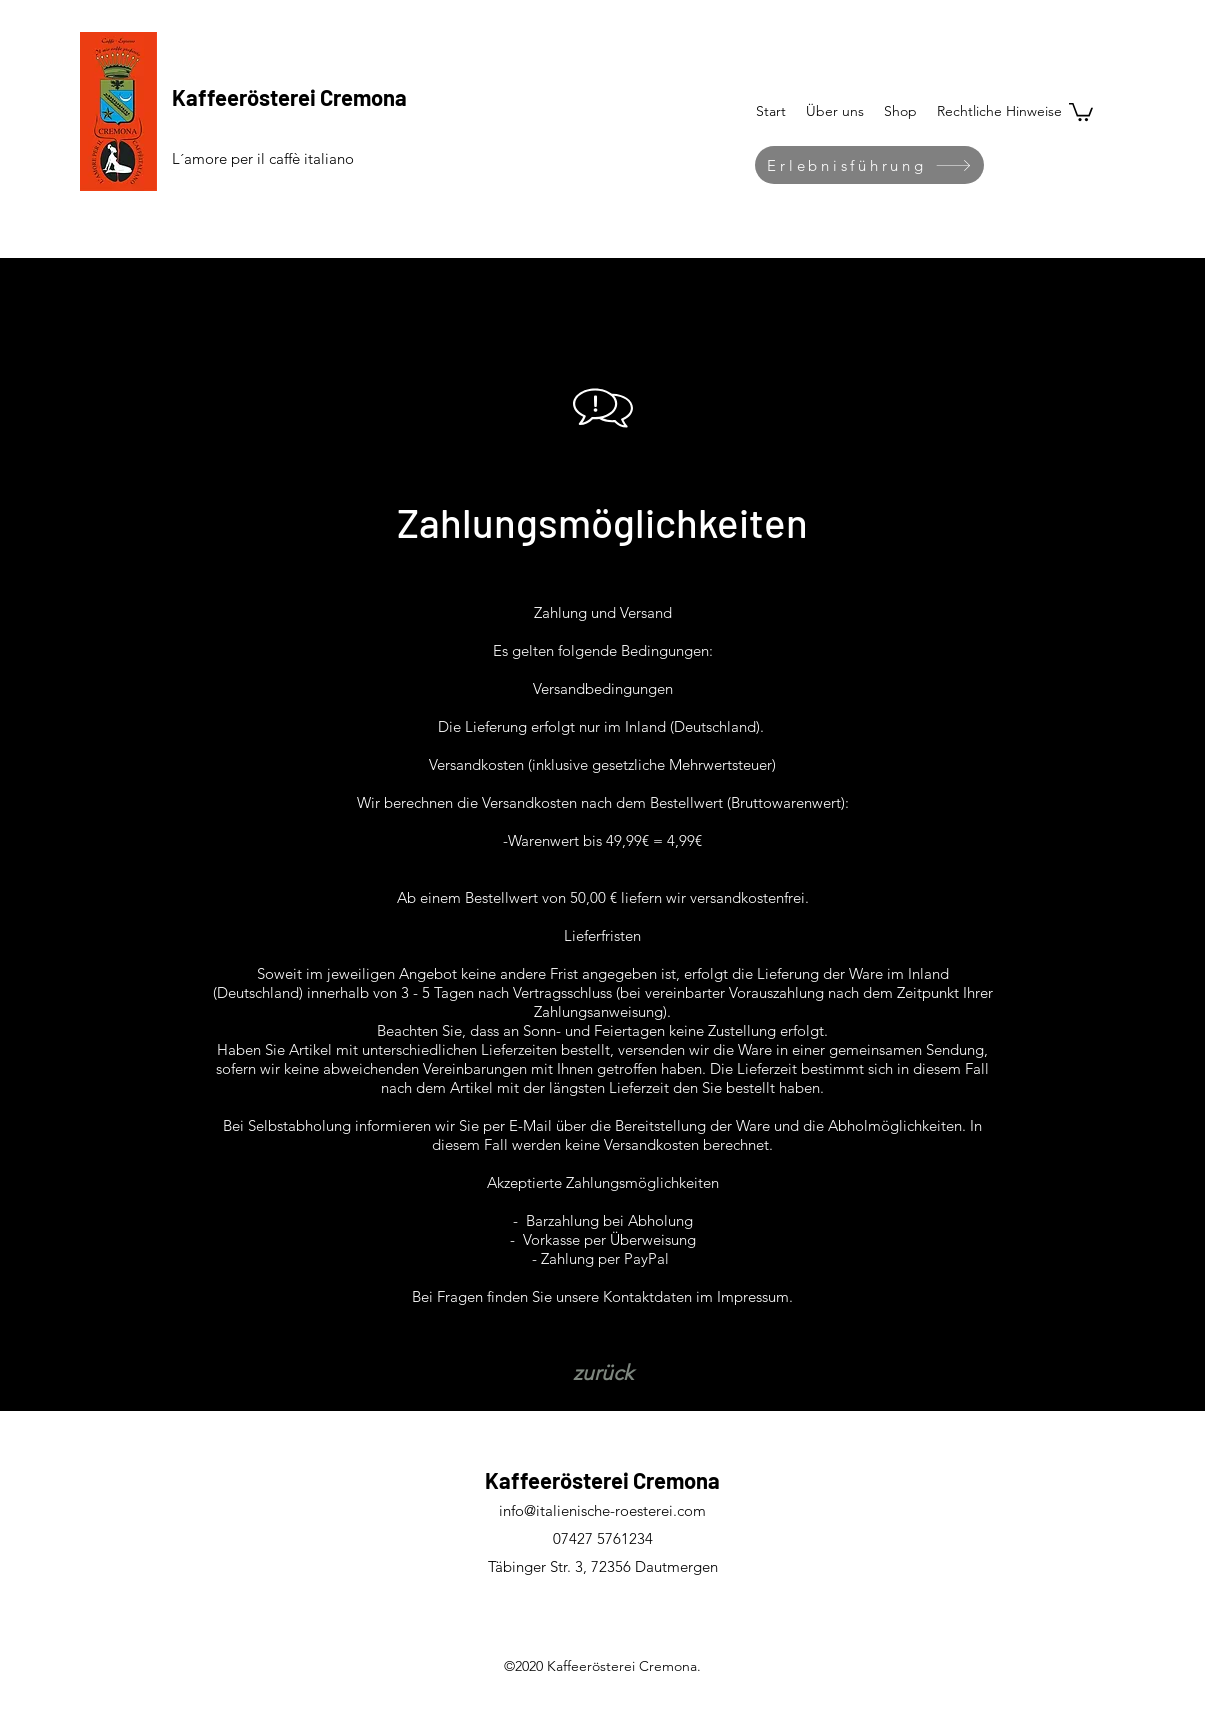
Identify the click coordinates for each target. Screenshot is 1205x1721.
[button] (999, 111)
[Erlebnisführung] (869, 165)
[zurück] (603, 1372)
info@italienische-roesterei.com (602, 1510)
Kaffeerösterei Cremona (289, 97)
